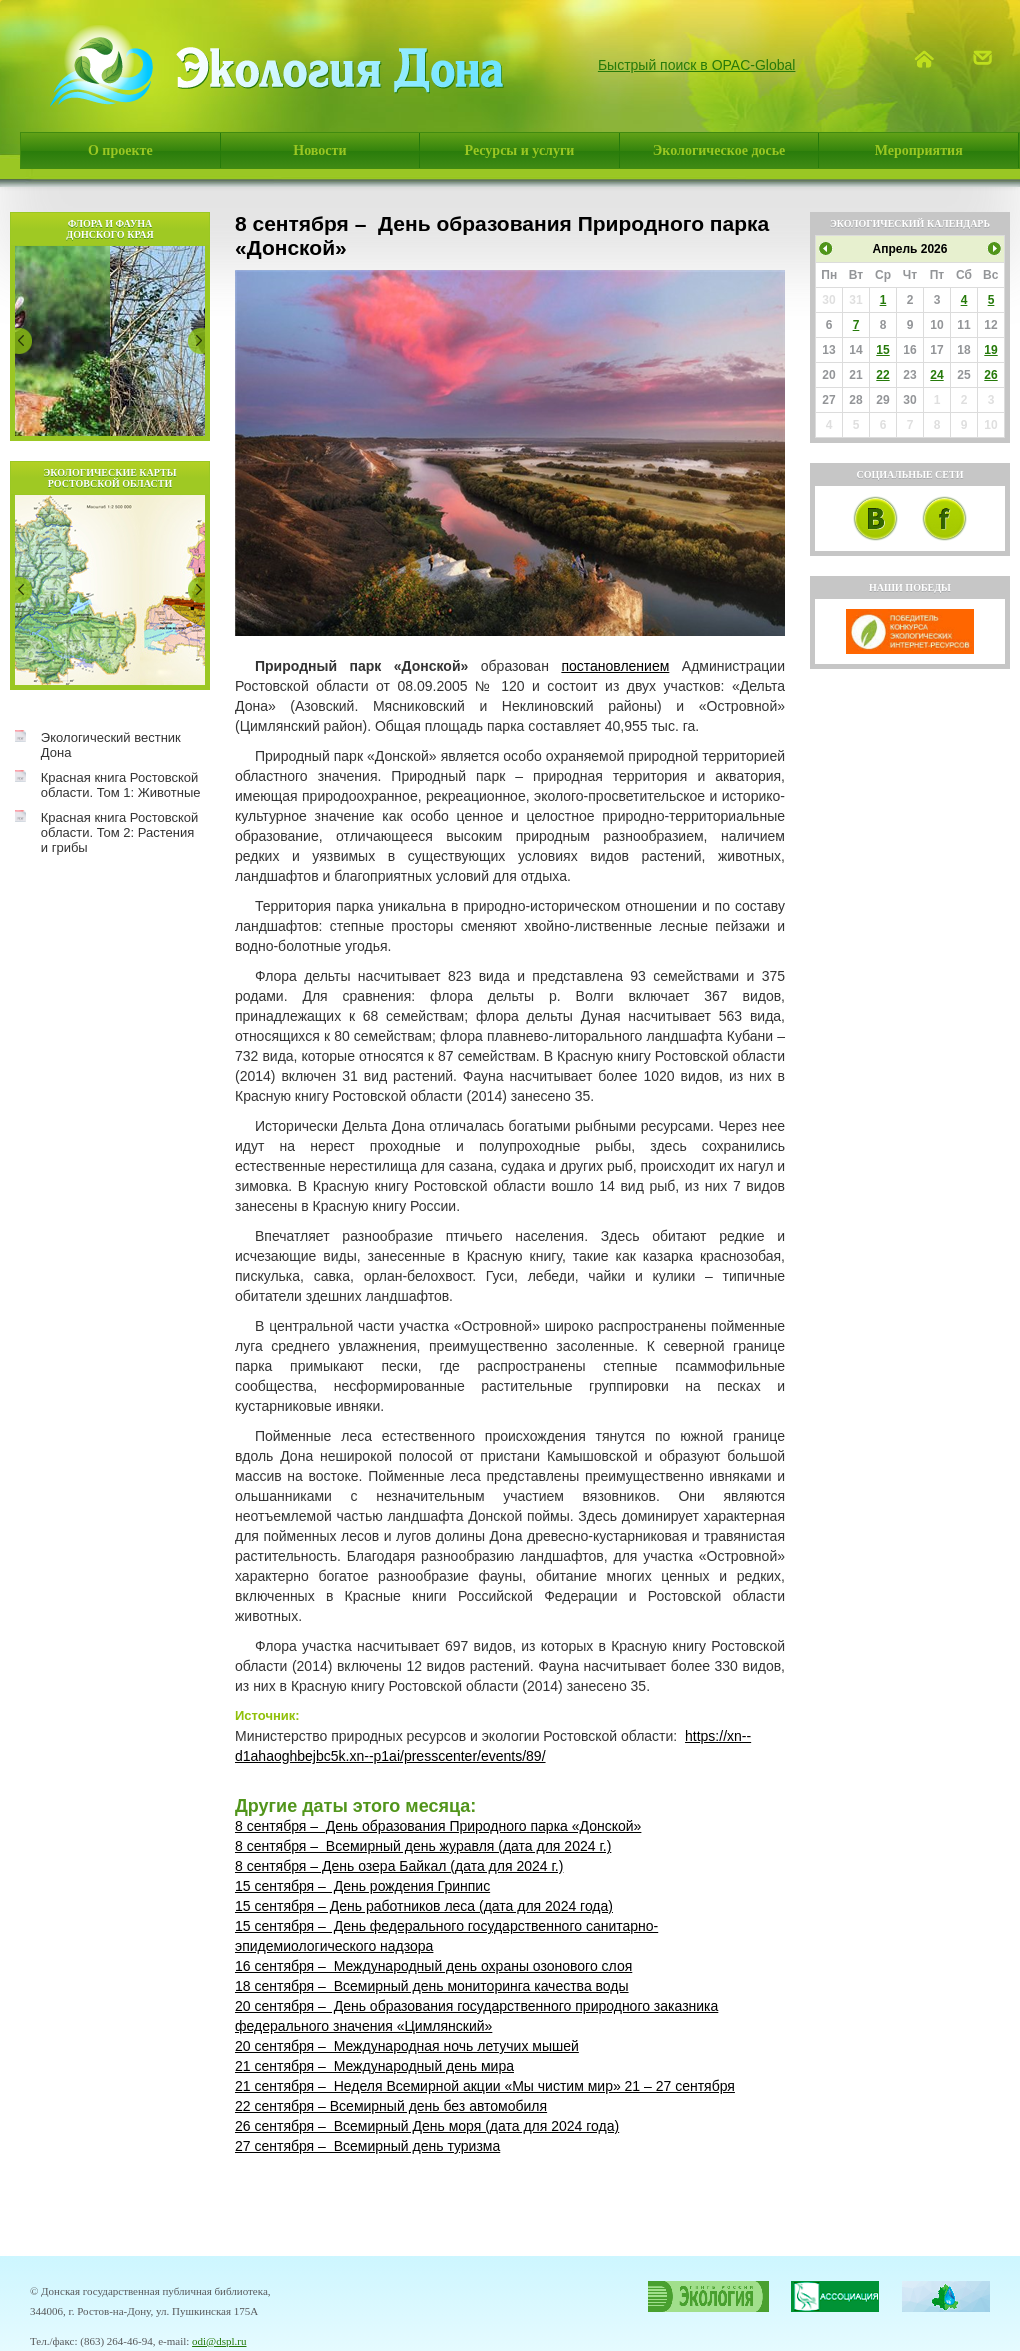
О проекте (120, 150)
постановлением (615, 666)
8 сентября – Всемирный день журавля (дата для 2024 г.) (423, 1846)
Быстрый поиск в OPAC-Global (697, 65)
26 (990, 375)
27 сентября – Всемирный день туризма (367, 2146)
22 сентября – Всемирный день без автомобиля (391, 2106)
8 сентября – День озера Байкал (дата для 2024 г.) (399, 1866)
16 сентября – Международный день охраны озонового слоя (433, 1966)
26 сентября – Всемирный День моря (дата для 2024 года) (427, 2126)
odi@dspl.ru (219, 2341)
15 (882, 350)
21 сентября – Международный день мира (374, 2066)
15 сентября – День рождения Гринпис (362, 1886)
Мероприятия (919, 150)
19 (990, 350)
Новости (319, 150)
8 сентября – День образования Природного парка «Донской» (438, 1826)
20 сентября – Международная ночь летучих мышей (407, 2046)
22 (882, 375)
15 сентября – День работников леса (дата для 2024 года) (424, 1906)
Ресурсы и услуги (520, 150)
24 (936, 375)
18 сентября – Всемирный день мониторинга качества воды (432, 1986)
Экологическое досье (719, 150)
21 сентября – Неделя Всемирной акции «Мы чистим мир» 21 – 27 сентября (485, 2086)
